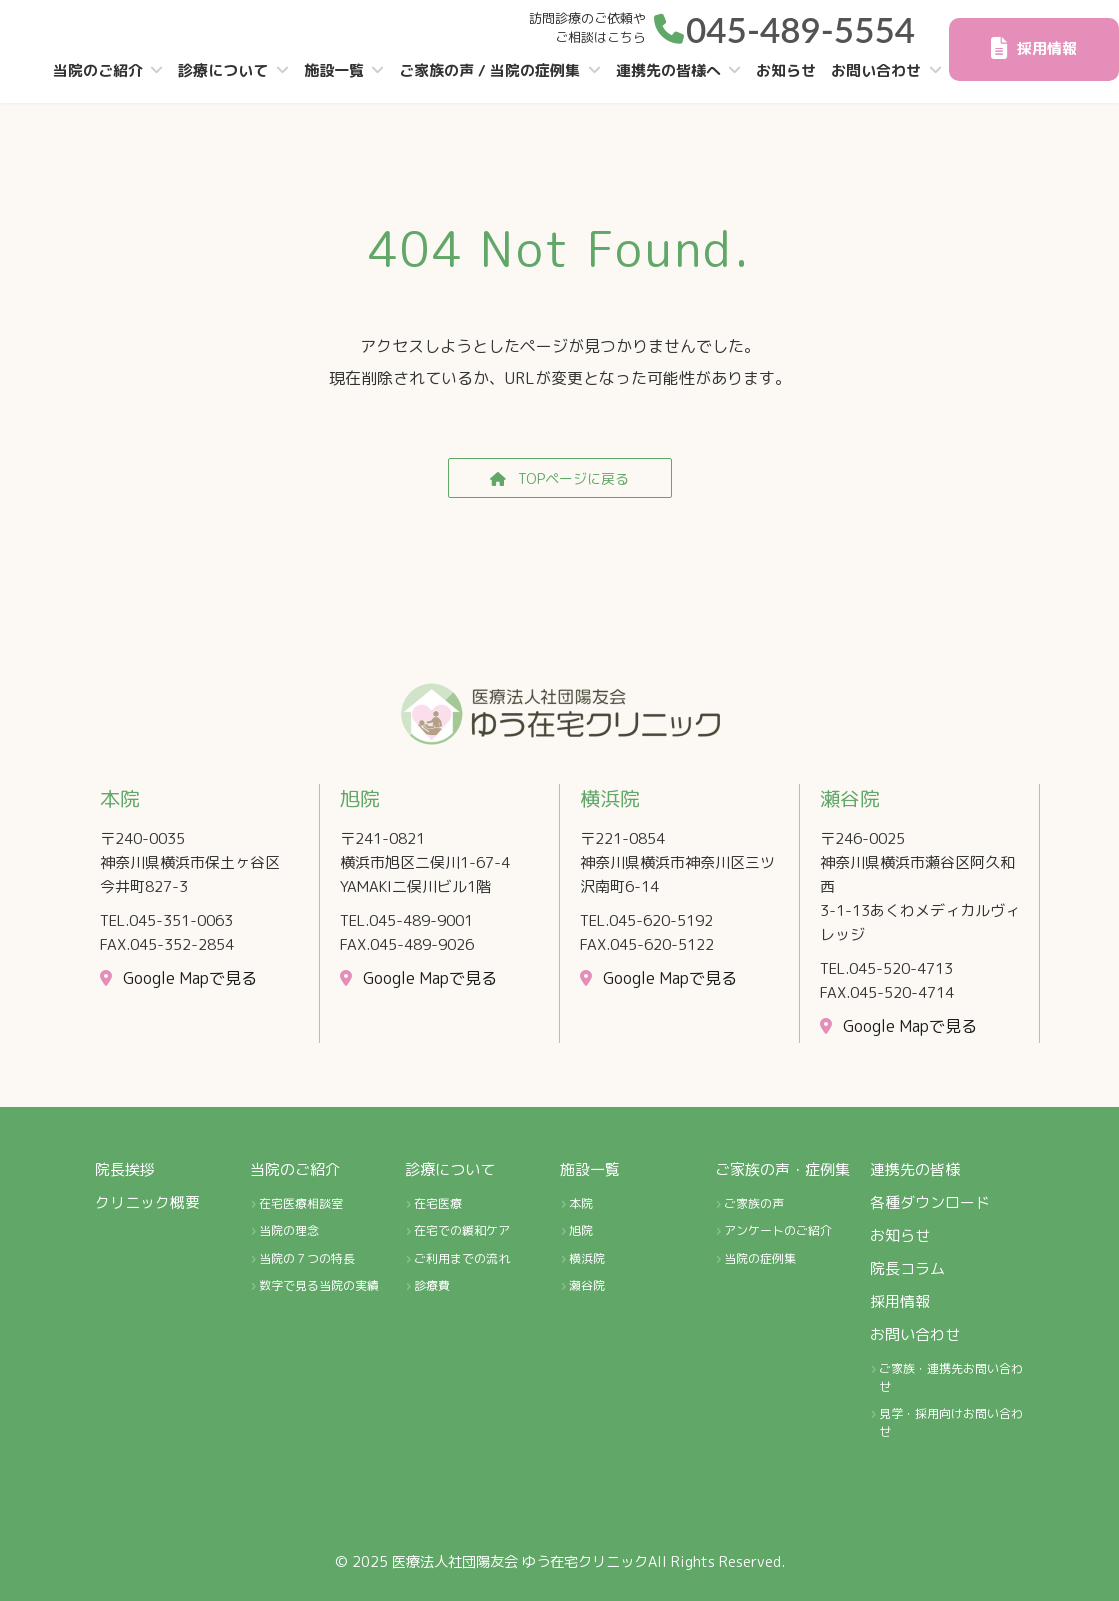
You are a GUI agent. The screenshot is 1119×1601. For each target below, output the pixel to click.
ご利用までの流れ (462, 1258)
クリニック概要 (147, 1202)
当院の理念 (289, 1231)
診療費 (432, 1286)
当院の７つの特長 (307, 1258)
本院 (581, 1203)
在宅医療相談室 (301, 1203)
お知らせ (900, 1235)
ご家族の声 (754, 1203)
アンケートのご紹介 (778, 1231)
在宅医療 (438, 1203)
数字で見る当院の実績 (319, 1286)
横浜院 (587, 1258)
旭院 (581, 1231)
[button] (784, 26)
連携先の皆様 (915, 1169)
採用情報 (900, 1301)
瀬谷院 (587, 1286)
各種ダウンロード (930, 1202)
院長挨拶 (125, 1169)
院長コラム (907, 1268)
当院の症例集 (760, 1258)
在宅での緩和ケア (462, 1231)
